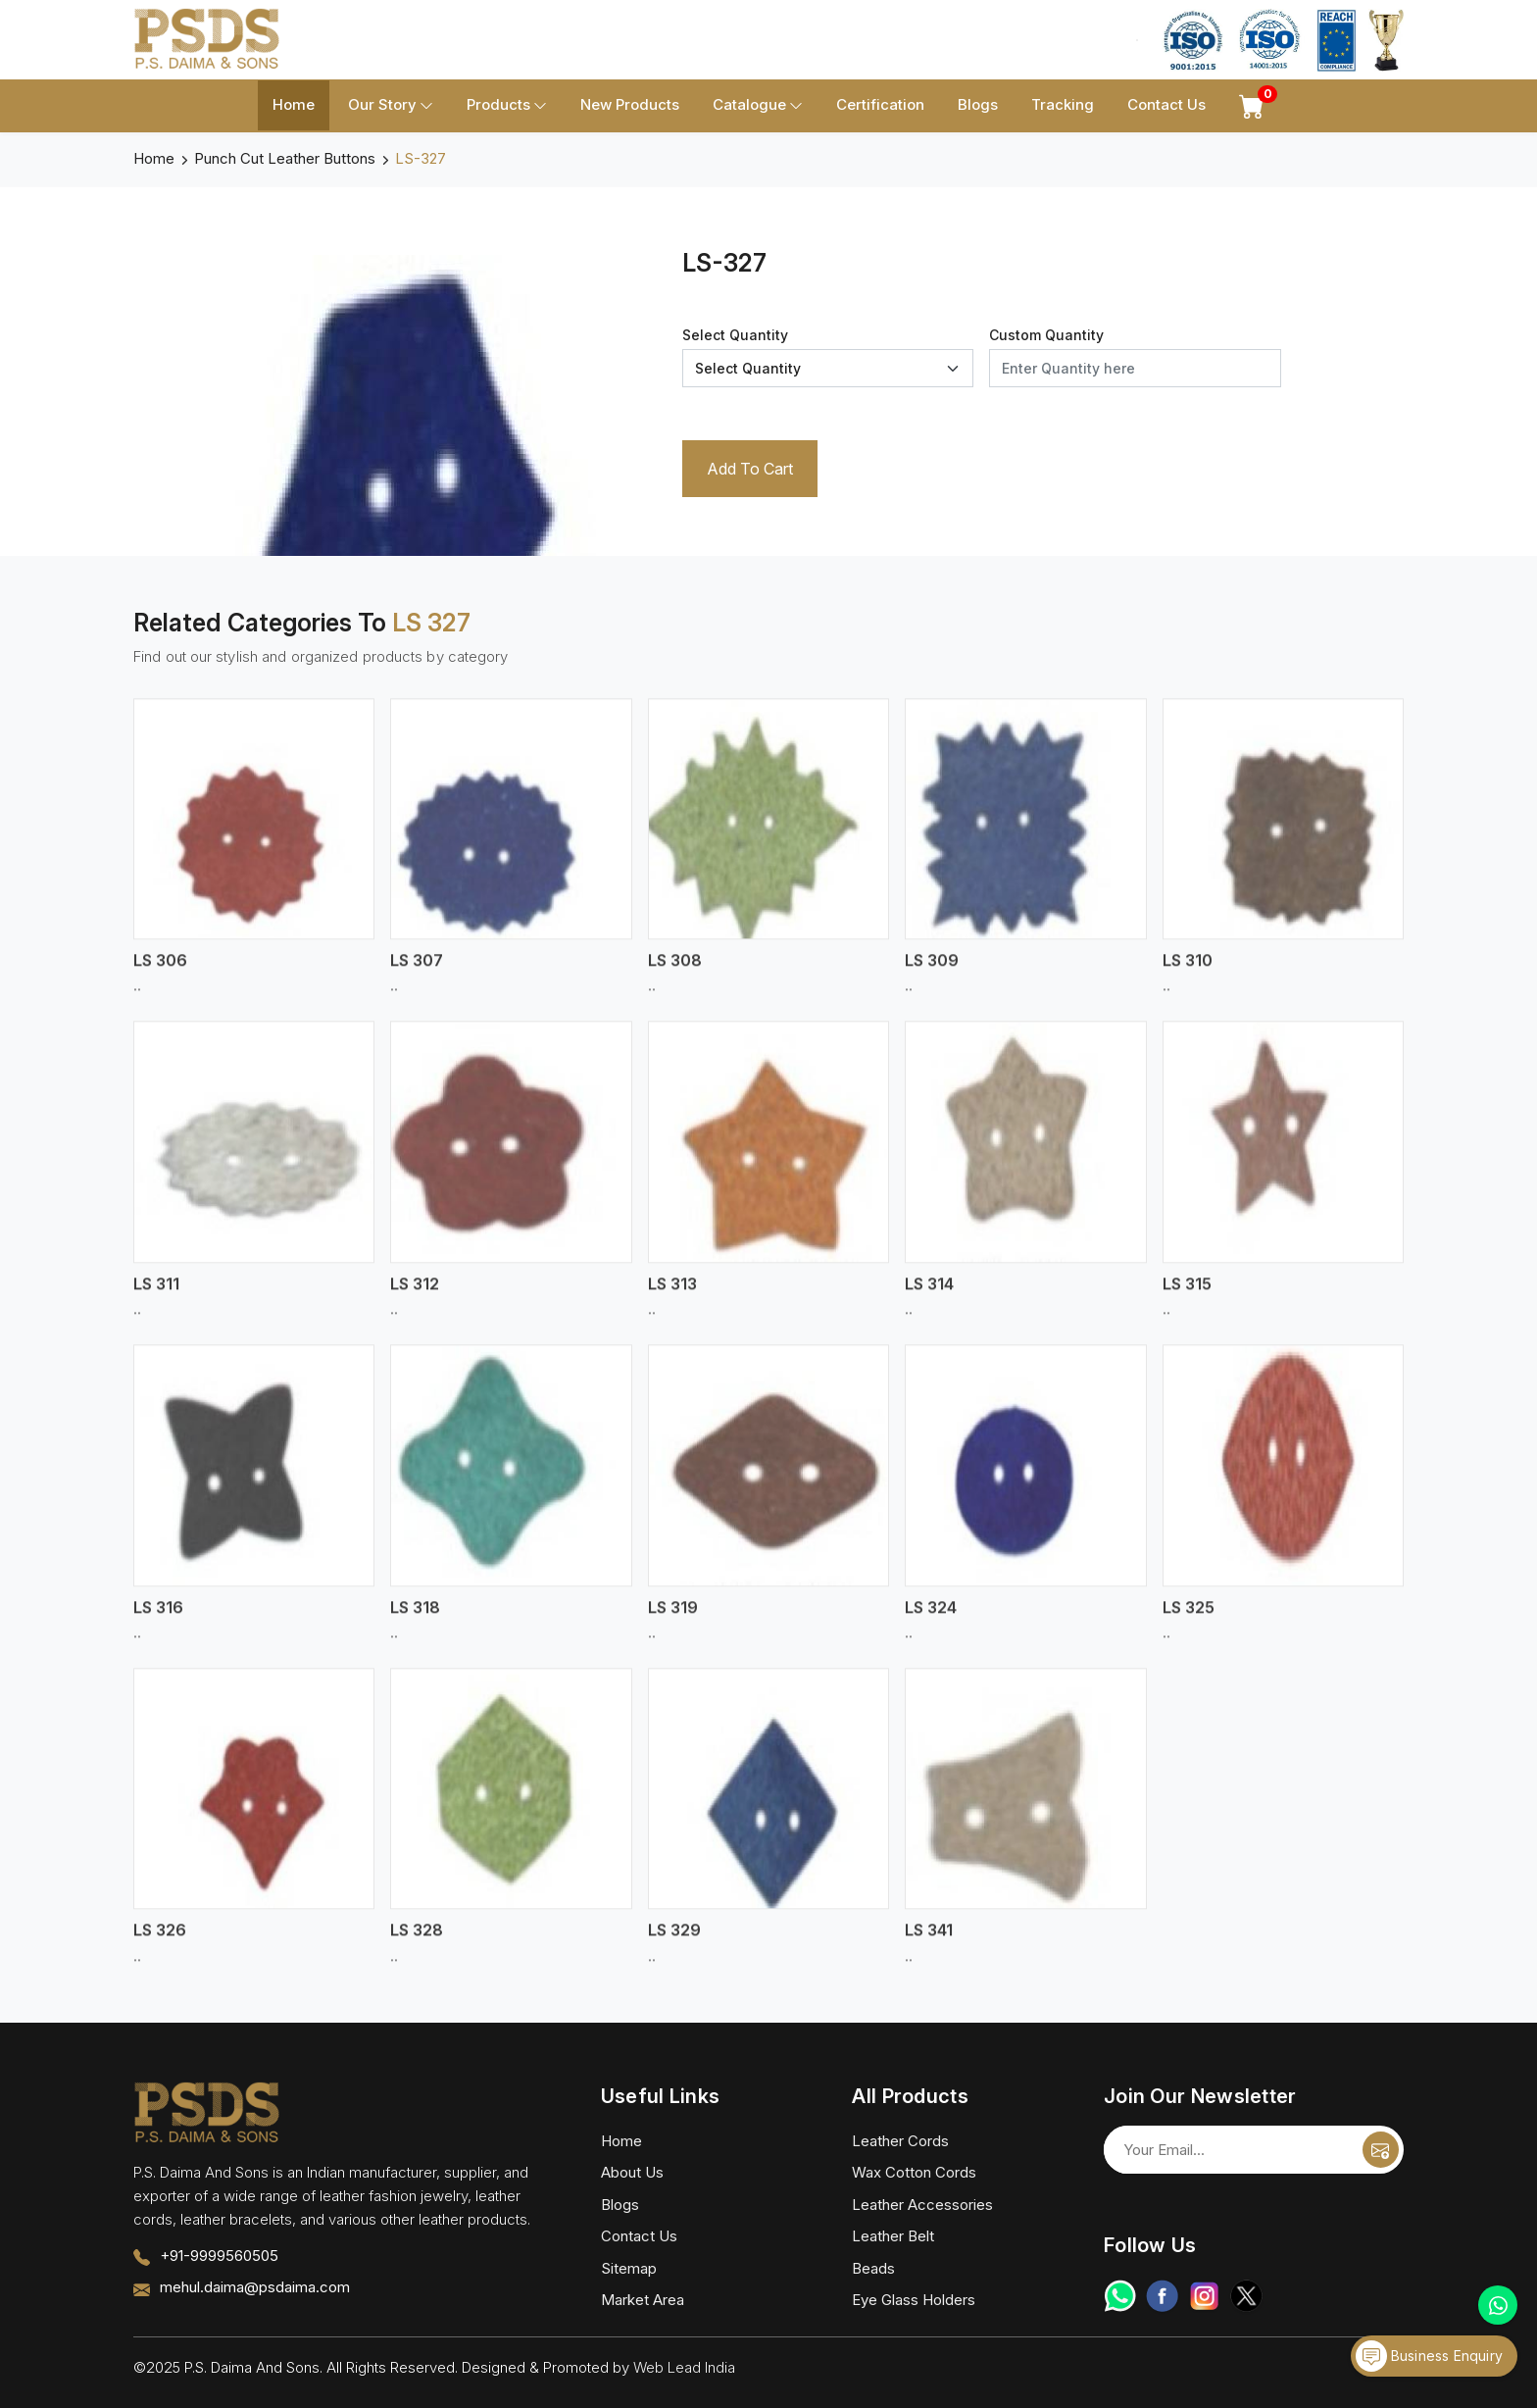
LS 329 (674, 1942)
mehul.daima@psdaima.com (255, 2287)
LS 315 (1187, 1296)
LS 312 (414, 1296)
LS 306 (160, 972)
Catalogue (758, 105)
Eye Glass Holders (913, 2299)
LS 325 (1189, 1619)
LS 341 (929, 1942)
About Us (632, 2172)
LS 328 (416, 1942)
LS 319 (673, 1619)
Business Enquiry (1429, 2356)
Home (294, 104)
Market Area (642, 2299)
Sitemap (629, 2268)
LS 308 (675, 972)
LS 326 (159, 1942)
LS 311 (156, 1296)
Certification (880, 104)
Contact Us (1166, 104)
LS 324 (931, 1619)
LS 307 (416, 972)
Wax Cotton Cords (914, 2172)
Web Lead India (684, 2367)
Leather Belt (893, 2236)
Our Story (390, 105)
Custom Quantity (1046, 334)
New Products (629, 104)
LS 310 (1188, 972)
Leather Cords (900, 2141)
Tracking (1062, 104)
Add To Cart (750, 468)
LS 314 (929, 1296)
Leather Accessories (922, 2204)
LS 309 (932, 972)
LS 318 (415, 1619)
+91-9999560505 (219, 2255)
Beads (873, 2268)
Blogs (978, 104)
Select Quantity (735, 334)
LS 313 (672, 1296)
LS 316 (158, 1619)
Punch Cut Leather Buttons (284, 158)
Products (507, 105)
